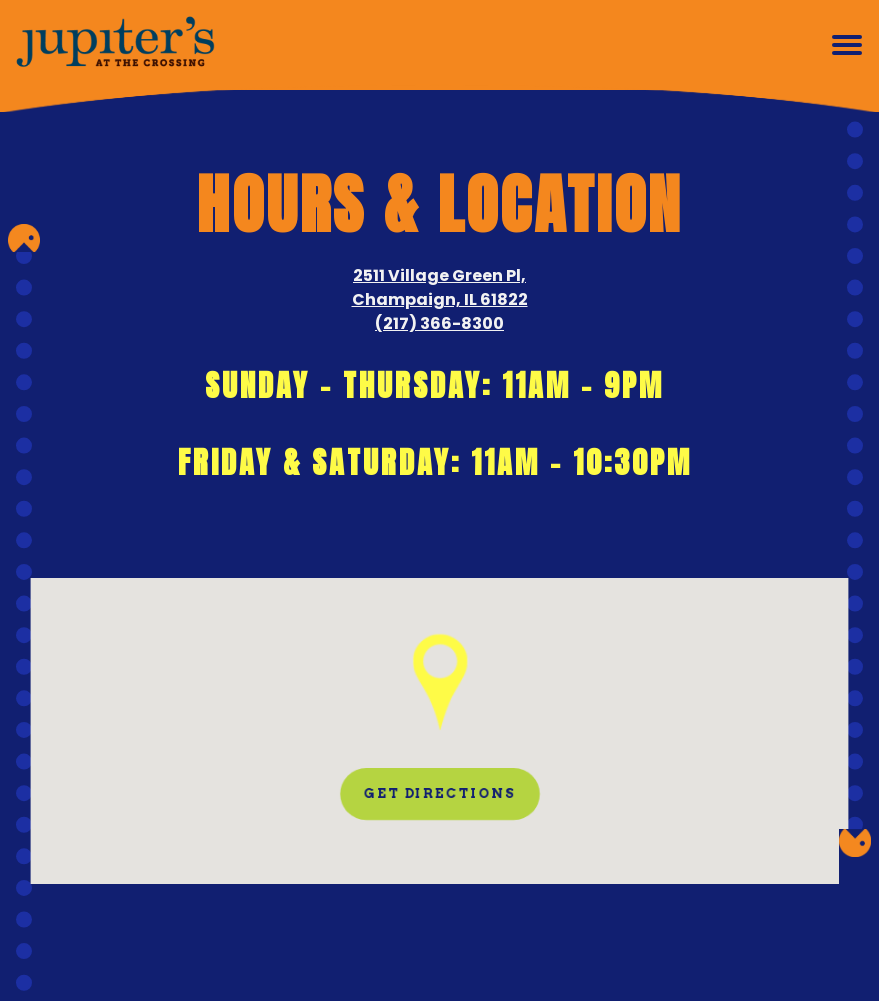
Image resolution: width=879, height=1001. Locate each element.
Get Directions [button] (439, 793)
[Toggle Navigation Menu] (847, 45)
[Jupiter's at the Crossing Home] (115, 45)
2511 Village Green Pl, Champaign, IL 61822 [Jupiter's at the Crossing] (439, 287)
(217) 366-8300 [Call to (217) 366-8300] (439, 323)
